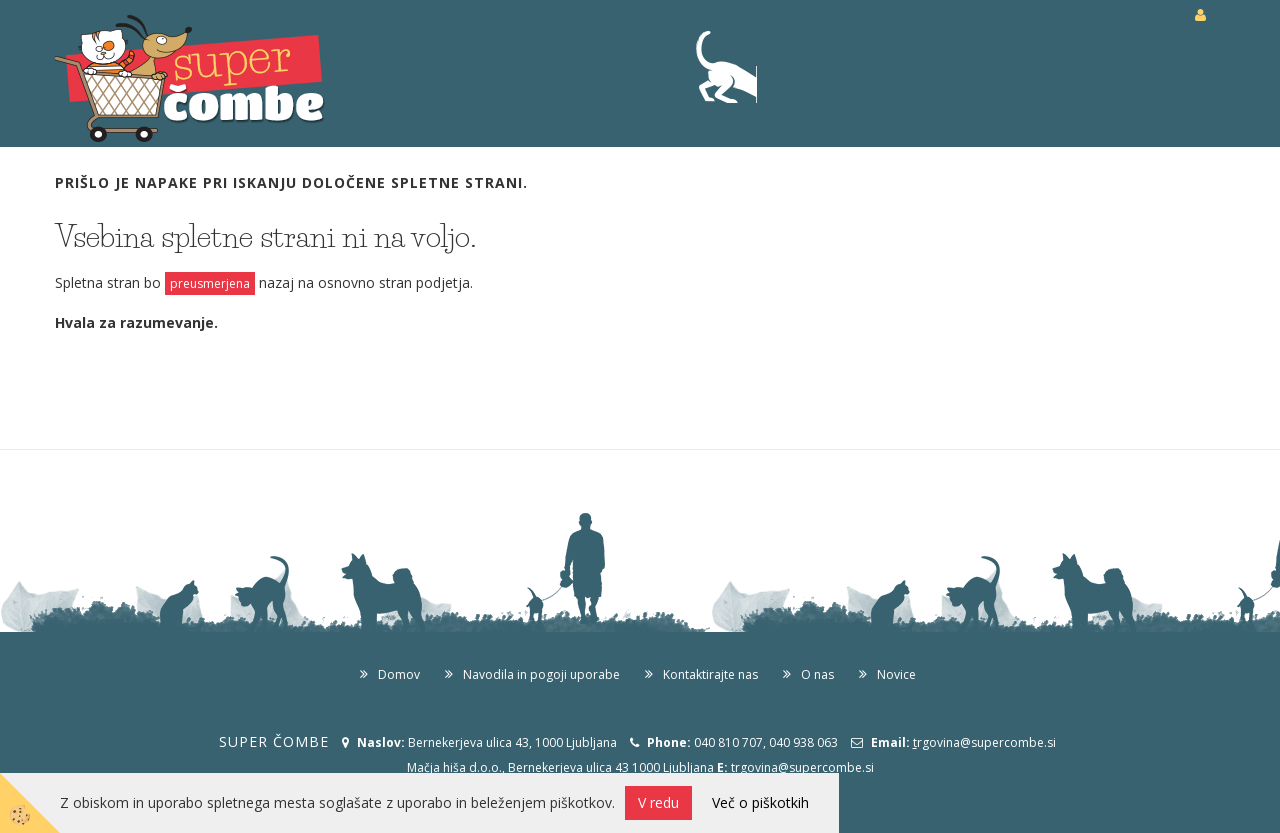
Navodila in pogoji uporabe (541, 674)
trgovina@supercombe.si (802, 767)
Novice (896, 674)
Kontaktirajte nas (710, 674)
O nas (817, 674)
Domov (399, 674)
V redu (658, 802)
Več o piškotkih (760, 802)
